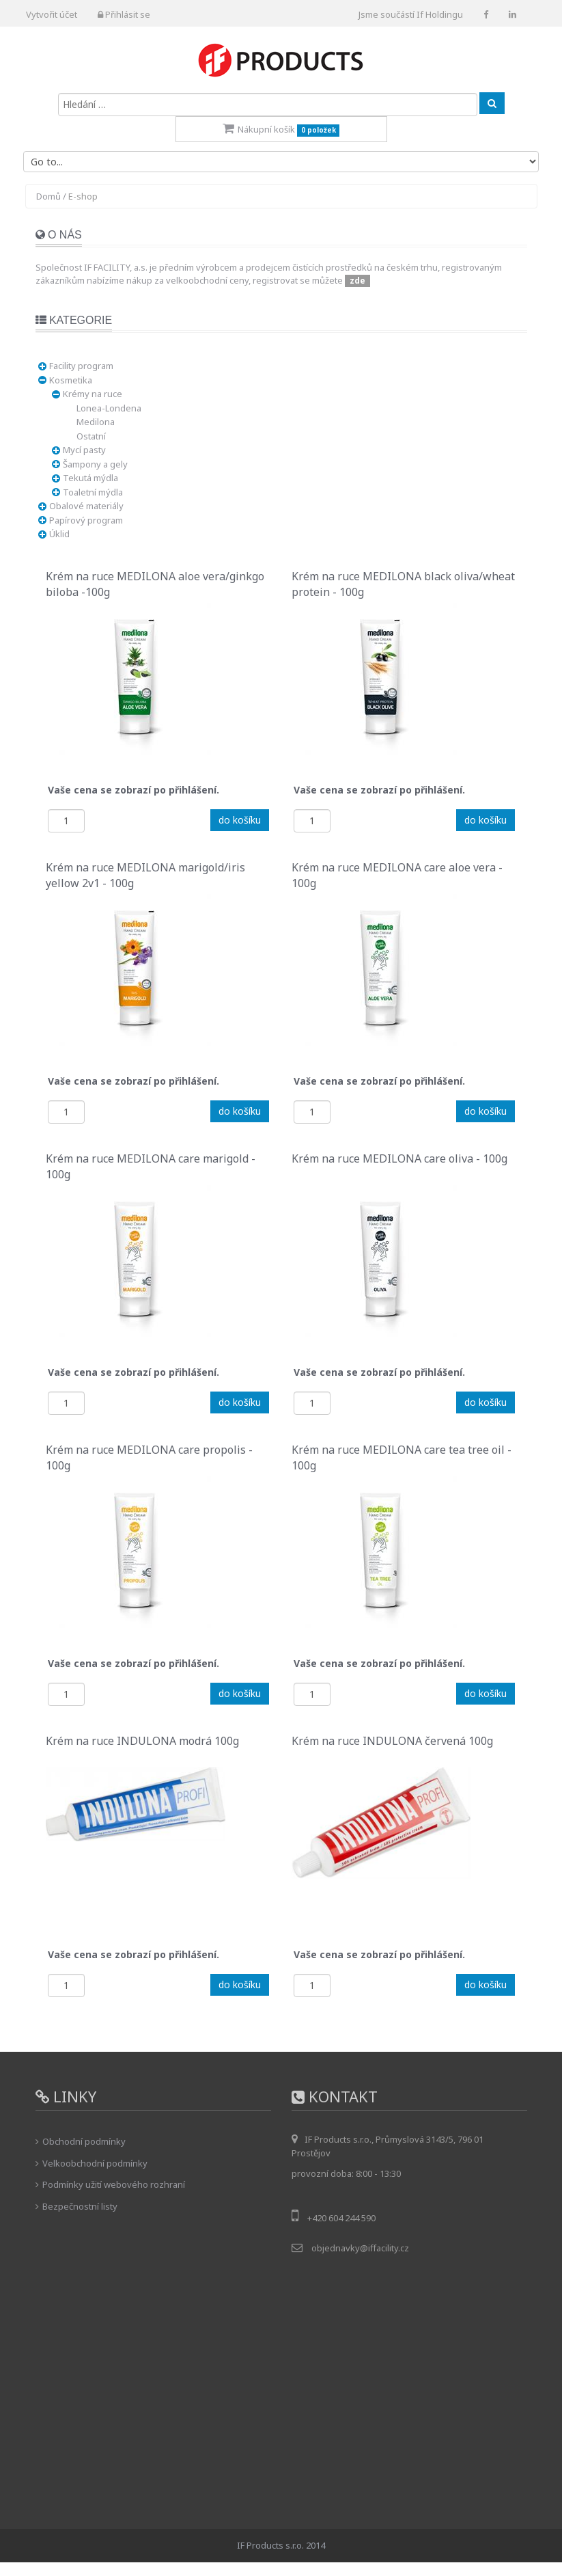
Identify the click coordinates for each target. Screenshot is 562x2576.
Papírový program (86, 520)
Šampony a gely (95, 464)
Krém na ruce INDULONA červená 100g (392, 1740)
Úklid (59, 534)
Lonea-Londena (108, 408)
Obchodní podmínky (84, 2141)
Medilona (95, 422)
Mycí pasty (84, 450)
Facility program (81, 366)
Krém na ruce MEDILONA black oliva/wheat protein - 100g (403, 582)
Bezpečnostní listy (79, 2206)
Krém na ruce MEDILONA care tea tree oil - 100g (401, 1455)
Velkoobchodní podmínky (94, 2163)
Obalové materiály (86, 506)
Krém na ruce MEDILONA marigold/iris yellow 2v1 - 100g (145, 873)
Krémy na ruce (92, 394)
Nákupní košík (281, 129)
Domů (48, 196)
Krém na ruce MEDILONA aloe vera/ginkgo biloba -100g (155, 582)
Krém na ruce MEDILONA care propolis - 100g (149, 1455)
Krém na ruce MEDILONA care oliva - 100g (399, 1158)
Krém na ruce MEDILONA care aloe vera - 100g (397, 873)
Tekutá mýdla (90, 478)
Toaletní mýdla (93, 492)
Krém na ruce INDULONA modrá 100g (142, 1740)
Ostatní (91, 436)
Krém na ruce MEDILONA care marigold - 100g (150, 1164)
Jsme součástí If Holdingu (411, 14)
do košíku (240, 819)
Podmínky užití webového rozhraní (113, 2184)
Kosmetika (70, 380)
